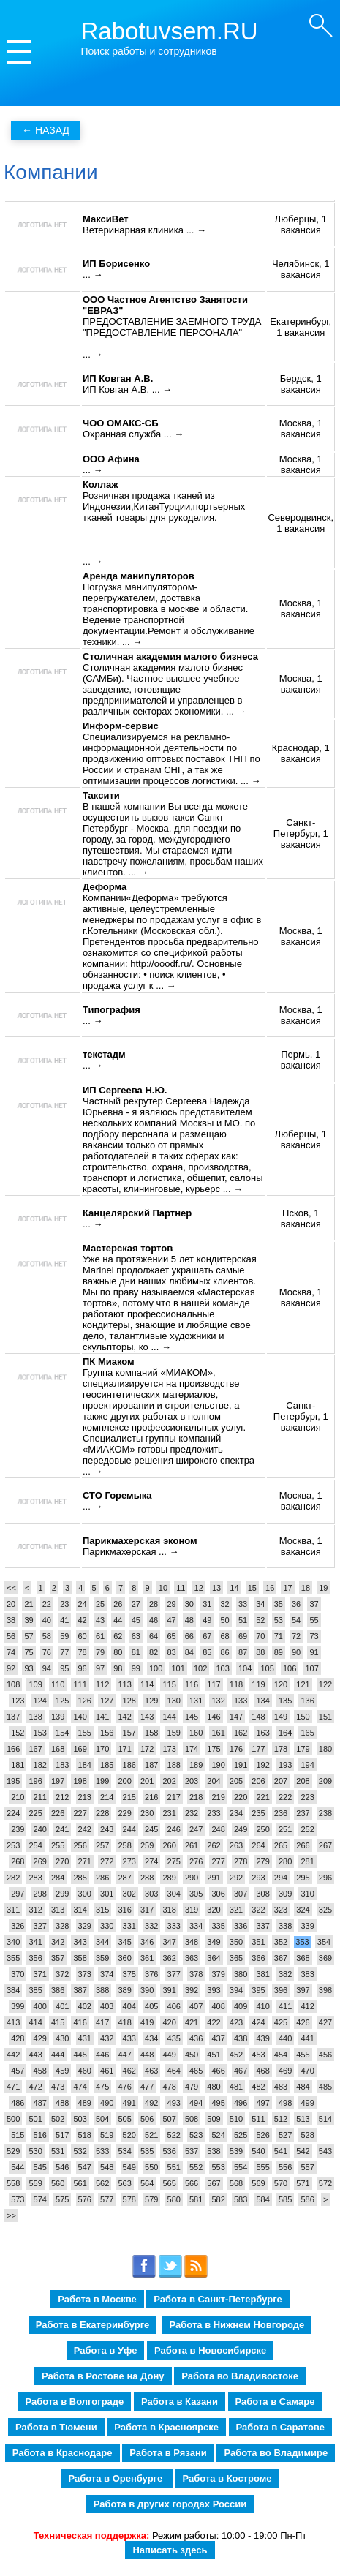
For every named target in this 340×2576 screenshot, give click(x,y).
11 (180, 1587)
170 (102, 1748)
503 (79, 2118)
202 (168, 1781)
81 (136, 1652)
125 (62, 1700)
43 (100, 1620)
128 (129, 1700)
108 (13, 1684)
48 (189, 1620)
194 (307, 1764)
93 (28, 1668)
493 (174, 2102)
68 (225, 1636)
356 (35, 1958)
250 (262, 1829)
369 (325, 1958)
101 (177, 1668)
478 (168, 2086)
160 (196, 1732)
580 (174, 2199)
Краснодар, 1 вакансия (301, 753)
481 (236, 2086)
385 (35, 1990)
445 (79, 2054)
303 (151, 1893)
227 (79, 1813)
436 (196, 2038)
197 (57, 1781)
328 (62, 1925)
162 (240, 1732)
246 (174, 1829)
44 (117, 1620)
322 (258, 1909)
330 (106, 1925)
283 (35, 1877)
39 (28, 1620)
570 (280, 2183)
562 (102, 2183)
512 (280, 2118)
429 (40, 2038)
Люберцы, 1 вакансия (301, 225)
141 (102, 1716)
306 (217, 1893)
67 (207, 1636)
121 (302, 1684)
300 (84, 1893)
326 (17, 1925)
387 (79, 1990)
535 (147, 2151)
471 (13, 2086)
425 (280, 2022)
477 (147, 2086)
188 (174, 1764)
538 (213, 2151)
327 (40, 1925)
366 (258, 1958)
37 (313, 1604)
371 (40, 1974)
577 (106, 2199)
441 (307, 2038)
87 (242, 1652)
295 (302, 1877)
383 (307, 1974)
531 (57, 2151)
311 (13, 1909)
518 (84, 2135)
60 (82, 1636)
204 (213, 1781)
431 (84, 2038)
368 (302, 1958)
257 (102, 1845)
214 (106, 1797)
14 (234, 1587)
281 (307, 1861)
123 (17, 1700)
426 (302, 2022)
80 (117, 1652)
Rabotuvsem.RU (169, 31)
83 (171, 1652)
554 (240, 2167)
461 (106, 2070)
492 (151, 2102)
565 (168, 2183)
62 (117, 1636)
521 (151, 2135)
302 (129, 1893)
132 (217, 1700)
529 (13, 2151)
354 (323, 1941)
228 (102, 1813)
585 (285, 2199)
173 (168, 1748)
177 (258, 1748)
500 (13, 2118)
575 (62, 2199)
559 (35, 2183)
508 (191, 2118)
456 (325, 2054)
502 (57, 2118)
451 (213, 2054)
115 (168, 1684)
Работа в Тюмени (56, 2427)
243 (106, 1829)
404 (129, 2006)
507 (168, 2118)
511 (258, 2118)
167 (35, 1748)
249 (240, 1829)
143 (147, 1716)
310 (307, 1893)
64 (153, 1636)
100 (155, 1668)
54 (296, 1620)
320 (213, 1909)
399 (17, 2006)
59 (64, 1636)
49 (207, 1620)
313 (57, 1909)
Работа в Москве (97, 2299)
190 (217, 1764)
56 (11, 1636)
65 (171, 1636)
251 (285, 1829)
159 (174, 1732)
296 (325, 1877)
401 (62, 2006)
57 (28, 1636)
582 (217, 2199)
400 (40, 2006)
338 (285, 1925)
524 (217, 2135)
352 (280, 1941)
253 (13, 1845)
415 (57, 2022)
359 (102, 1958)
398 (325, 1990)
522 (174, 2135)
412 (307, 2006)
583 (240, 2199)
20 (11, 1604)
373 (84, 1974)
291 (213, 1877)
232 (191, 1813)
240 (40, 1829)
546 (62, 2167)
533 (102, 2151)
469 (285, 2070)
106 (289, 1668)
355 (13, 1958)
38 (11, 1620)
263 (236, 1845)
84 (189, 1652)
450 (191, 2054)
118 (236, 1684)
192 (262, 1764)
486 (17, 2102)
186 (129, 1764)
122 (325, 1684)
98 (117, 1668)
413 (13, 2022)
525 (240, 2135)
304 (174, 1893)
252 (307, 1829)
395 (258, 1990)
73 (313, 1636)
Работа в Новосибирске (210, 2350)
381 (262, 1974)
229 (124, 1813)
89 (278, 1652)
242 (84, 1829)
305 (196, 1893)
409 (240, 2006)
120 (280, 1684)
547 (84, 2167)
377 (174, 1974)
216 (151, 1797)
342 (57, 1941)
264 (258, 1845)
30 (189, 1604)
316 (124, 1909)
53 (278, 1620)
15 (252, 1587)
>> (11, 2215)
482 (258, 2086)
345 (124, 1941)
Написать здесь (169, 2550)
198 (79, 1781)
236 (280, 1813)
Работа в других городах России (170, 2503)
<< (11, 1587)
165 (307, 1732)
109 (35, 1684)
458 (40, 2070)
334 (196, 1925)
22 (46, 1604)
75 (28, 1652)
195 (13, 1781)
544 (17, 2167)
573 (17, 2199)
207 (280, 1781)
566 (191, 2183)
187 (151, 1764)
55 (313, 1620)
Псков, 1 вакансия (301, 1218)
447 (124, 2054)
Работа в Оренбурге (116, 2478)
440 (285, 2038)
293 (258, 1877)
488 (62, 2102)
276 (196, 1861)
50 (225, 1620)
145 (191, 1716)
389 (124, 1990)
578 (129, 2199)
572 (325, 2183)
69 (242, 1636)
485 (325, 2086)
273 (129, 1861)
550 (151, 2167)
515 (17, 2135)
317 (147, 1909)
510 (236, 2118)
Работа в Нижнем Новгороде (237, 2324)
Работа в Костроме (227, 2478)
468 (262, 2070)
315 (102, 1909)
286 (102, 1877)
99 (136, 1668)
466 (217, 2070)
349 (213, 1941)
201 (147, 1781)
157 (129, 1732)
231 (168, 1813)
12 (198, 1587)
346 (147, 1941)
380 (240, 1974)
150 (302, 1716)
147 (236, 1716)
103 (222, 1668)
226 (57, 1813)
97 (100, 1668)
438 (240, 2038)
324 (302, 1909)
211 (40, 1797)
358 (79, 1958)
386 (57, 1990)
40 (46, 1620)
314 (79, 1909)
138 (35, 1716)
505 (124, 2118)
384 (13, 1990)
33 (242, 1604)
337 (262, 1925)
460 (84, 2070)
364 (213, 1958)
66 (189, 1636)
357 (57, 1958)
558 (13, 2183)
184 (84, 1764)
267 (325, 1845)
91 (313, 1652)
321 (236, 1909)
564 (147, 2183)
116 (191, 1684)
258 (124, 1845)
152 (17, 1732)
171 (124, 1748)
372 (62, 1974)
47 (171, 1620)
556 (285, 2167)
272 (106, 1861)
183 (62, 1764)
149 (280, 1716)
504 (102, 2118)
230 (147, 1813)
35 (278, 1604)
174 (191, 1748)
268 (17, 1861)
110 (57, 1684)
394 (236, 1990)
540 (258, 2151)
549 (129, 2167)
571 (302, 2183)
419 (147, 2022)
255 (57, 1845)
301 (106, 1893)
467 (240, 2070)
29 (171, 1604)
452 (236, 2054)
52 (260, 1620)
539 (236, 2151)
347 (168, 1941)
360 (124, 1958)
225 (35, 1813)
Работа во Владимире (276, 2452)
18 (305, 1587)
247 (196, 1829)
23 (64, 1604)
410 (262, 2006)
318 (168, 1909)
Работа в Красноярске (166, 2427)
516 (40, 2135)
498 (285, 2102)
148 (258, 1716)
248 (217, 1829)
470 (307, 2070)
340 (13, 1941)
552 (196, 2167)
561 (79, 2183)
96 (82, 1668)
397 (302, 1990)
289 (168, 1877)
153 (40, 1732)
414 (35, 2022)
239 (17, 1829)
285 (79, 1877)
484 (302, 2086)
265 (280, 1845)
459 (62, 2070)
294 (280, 1877)
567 (213, 2183)
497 (262, 2102)
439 (262, 2038)
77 (64, 1652)
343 (79, 1941)
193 (285, 1764)
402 (84, 2006)
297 (17, 1893)
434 (151, 2038)
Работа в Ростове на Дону (103, 2375)
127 (106, 1700)
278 (240, 1861)
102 (200, 1668)
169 (79, 1748)
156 (106, 1732)
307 (240, 1893)
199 (102, 1781)
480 (213, 2086)
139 (57, 1716)
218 (196, 1797)
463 (151, 2070)
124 (40, 1700)
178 (280, 1748)
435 (174, 2038)
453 (258, 2054)
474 (79, 2086)
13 (216, 1587)
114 (147, 1684)
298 (40, 1893)
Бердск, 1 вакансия (301, 384)
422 (213, 2022)
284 (57, 1877)
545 (40, 2167)
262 (213, 1845)
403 (106, 2006)
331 (129, 1925)
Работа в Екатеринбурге (92, 2324)
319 (191, 1909)
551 (174, 2167)
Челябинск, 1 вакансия (301, 269)
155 (84, 1732)
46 (153, 1620)
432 (106, 2038)
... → (196, 230)
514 (325, 2118)
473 (57, 2086)
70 (260, 1636)
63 (136, 1636)
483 (280, 2086)
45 (136, 1620)
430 (62, 2038)
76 (46, 1652)
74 (11, 1652)
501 (35, 2118)
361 (147, 1958)
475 (102, 2086)
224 (13, 1813)
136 (307, 1700)
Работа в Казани (179, 2401)
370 (17, 1974)
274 (151, 1861)
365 (236, 1958)
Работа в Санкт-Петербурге (218, 2299)
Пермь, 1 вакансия (301, 1060)
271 (84, 1861)
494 (196, 2102)
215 (129, 1797)
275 (174, 1861)
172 (147, 1748)
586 (307, 2199)
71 (278, 1636)
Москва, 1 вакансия (300, 429)
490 (106, 2102)
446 (102, 2054)
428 (17, 2038)
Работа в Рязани (168, 2452)
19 (323, 1587)
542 (302, 2151)
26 (117, 1604)
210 (17, 1797)
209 (325, 1781)
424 (258, 2022)
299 (62, 1893)
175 (213, 1748)
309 (285, 1893)
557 (307, 2167)
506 (147, 2118)
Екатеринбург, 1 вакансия (300, 327)
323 (280, 1909)
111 (79, 1684)
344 (102, 1941)
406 (174, 2006)
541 (280, 2151)
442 (13, 2054)
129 (151, 1700)
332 (151, 1925)
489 (84, 2102)
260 (168, 1845)
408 (217, 2006)
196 (35, 1781)
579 (151, 2199)
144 (168, 1716)
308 (262, 1893)
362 (168, 1958)
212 (62, 1797)
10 (163, 1587)
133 (240, 1700)
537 (191, 2151)
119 (258, 1684)
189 (196, 1764)
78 (82, 1652)
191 (240, 1764)
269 (40, 1861)
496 (240, 2102)
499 (307, 2102)
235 (258, 1813)
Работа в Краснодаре (62, 2452)
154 (62, 1732)
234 (236, 1813)
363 (191, 1958)
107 (311, 1668)
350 (236, 1941)
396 (280, 1990)
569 (258, 2183)
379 (217, 1974)
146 (213, 1716)
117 (213, 1684)
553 (217, 2167)
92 (11, 1668)
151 (325, 1716)
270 (62, 1861)
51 (242, 1620)
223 (307, 1797)
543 (325, 2151)
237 (302, 1813)
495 (217, 2102)
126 (84, 1700)
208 (302, 1781)
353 (302, 1941)
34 (260, 1604)
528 (307, 2135)
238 (325, 1813)
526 (262, 2135)
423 (236, 2022)
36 (296, 1604)
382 (285, 1974)
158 (151, 1732)
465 (196, 2070)
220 (240, 1797)
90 (296, 1652)
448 (147, 2054)
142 (124, 1716)
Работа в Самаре (275, 2401)
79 (100, 1652)
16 (269, 1587)
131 (196, 1700)
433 (129, 2038)
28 (153, 1604)
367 (280, 1958)
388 (102, 1990)
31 (207, 1604)
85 (207, 1652)
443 (35, 2054)
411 (285, 2006)
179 (302, 1748)
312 (35, 1909)
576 (84, 2199)
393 (213, 1990)
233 (213, 1813)
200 (124, 1781)
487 (40, 2102)
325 (325, 1909)
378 (196, 1974)
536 (168, 2151)
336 (240, 1925)
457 (17, 2070)
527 (285, 2135)
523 (196, 2135)
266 (302, 1845)
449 (168, 2054)
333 (174, 1925)
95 (64, 1668)
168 (57, 1748)
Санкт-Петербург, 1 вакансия (300, 833)
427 (325, 2022)
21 (28, 1604)
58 (46, 1636)
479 (191, 2086)
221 (262, 1797)
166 (13, 1748)
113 (124, 1684)
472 (35, 2086)
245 (151, 1829)
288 (147, 1877)
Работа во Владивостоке (239, 2375)
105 (266, 1668)
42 (82, 1620)
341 (35, 1941)
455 (302, 2054)
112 (102, 1684)
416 (79, 2022)
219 (217, 1797)
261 (191, 1845)
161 (217, 1732)
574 (40, 2199)
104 (245, 1668)
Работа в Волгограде (75, 2401)
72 (296, 1636)
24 (82, 1604)
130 (174, 1700)
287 (124, 1877)
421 (191, 2022)
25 (100, 1604)
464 (174, 2070)
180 (325, 1748)
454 (280, 2054)
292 (236, 1877)
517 (62, 2135)
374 (106, 1974)
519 (106, 2135)
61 (100, 1636)
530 (35, 2151)
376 (151, 1974)
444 (57, 2054)
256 (79, 1845)
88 (260, 1652)
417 (102, 2022)
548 (106, 2167)
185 (106, 1764)
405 (151, 2006)
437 (217, 2038)
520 (129, 2135)
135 (285, 1700)
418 (124, 2022)
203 (191, 1781)
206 (258, 1781)
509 (213, 2118)
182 (40, 1764)
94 (46, 1668)
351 (258, 1941)
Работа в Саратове (280, 2427)
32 (225, 1604)
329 (84, 1925)
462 (129, 2070)
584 (262, 2199)
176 (236, 1748)
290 (191, 1877)
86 (225, 1652)
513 (302, 2118)
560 (57, 2183)
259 (147, 1845)
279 (262, 1861)
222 (285, 1797)
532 (79, 2151)
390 (147, 1990)
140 (79, 1716)
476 (124, 2086)
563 (124, 2183)
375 (129, 1974)
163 (262, 1732)
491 (129, 2102)
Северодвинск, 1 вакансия (300, 523)
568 (236, 2183)
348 (191, 1941)
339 (307, 1925)
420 (168, 2022)
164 (285, 1732)
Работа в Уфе (105, 2350)
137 (13, 1716)
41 (64, 1620)
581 (196, 2199)
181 (17, 1764)
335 (217, 1925)
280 (285, 1861)
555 (262, 2167)
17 (287, 1587)
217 (174, 1797)
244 (129, 1829)
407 (196, 2006)
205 (236, 1781)
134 (262, 1700)
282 (13, 1877)
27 (136, 1604)
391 (168, 1990)
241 (62, 1829)
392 (191, 1990)
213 (84, 1797)
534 (124, 2151)
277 (217, 1861)
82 (153, 1652)
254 (35, 1845)
